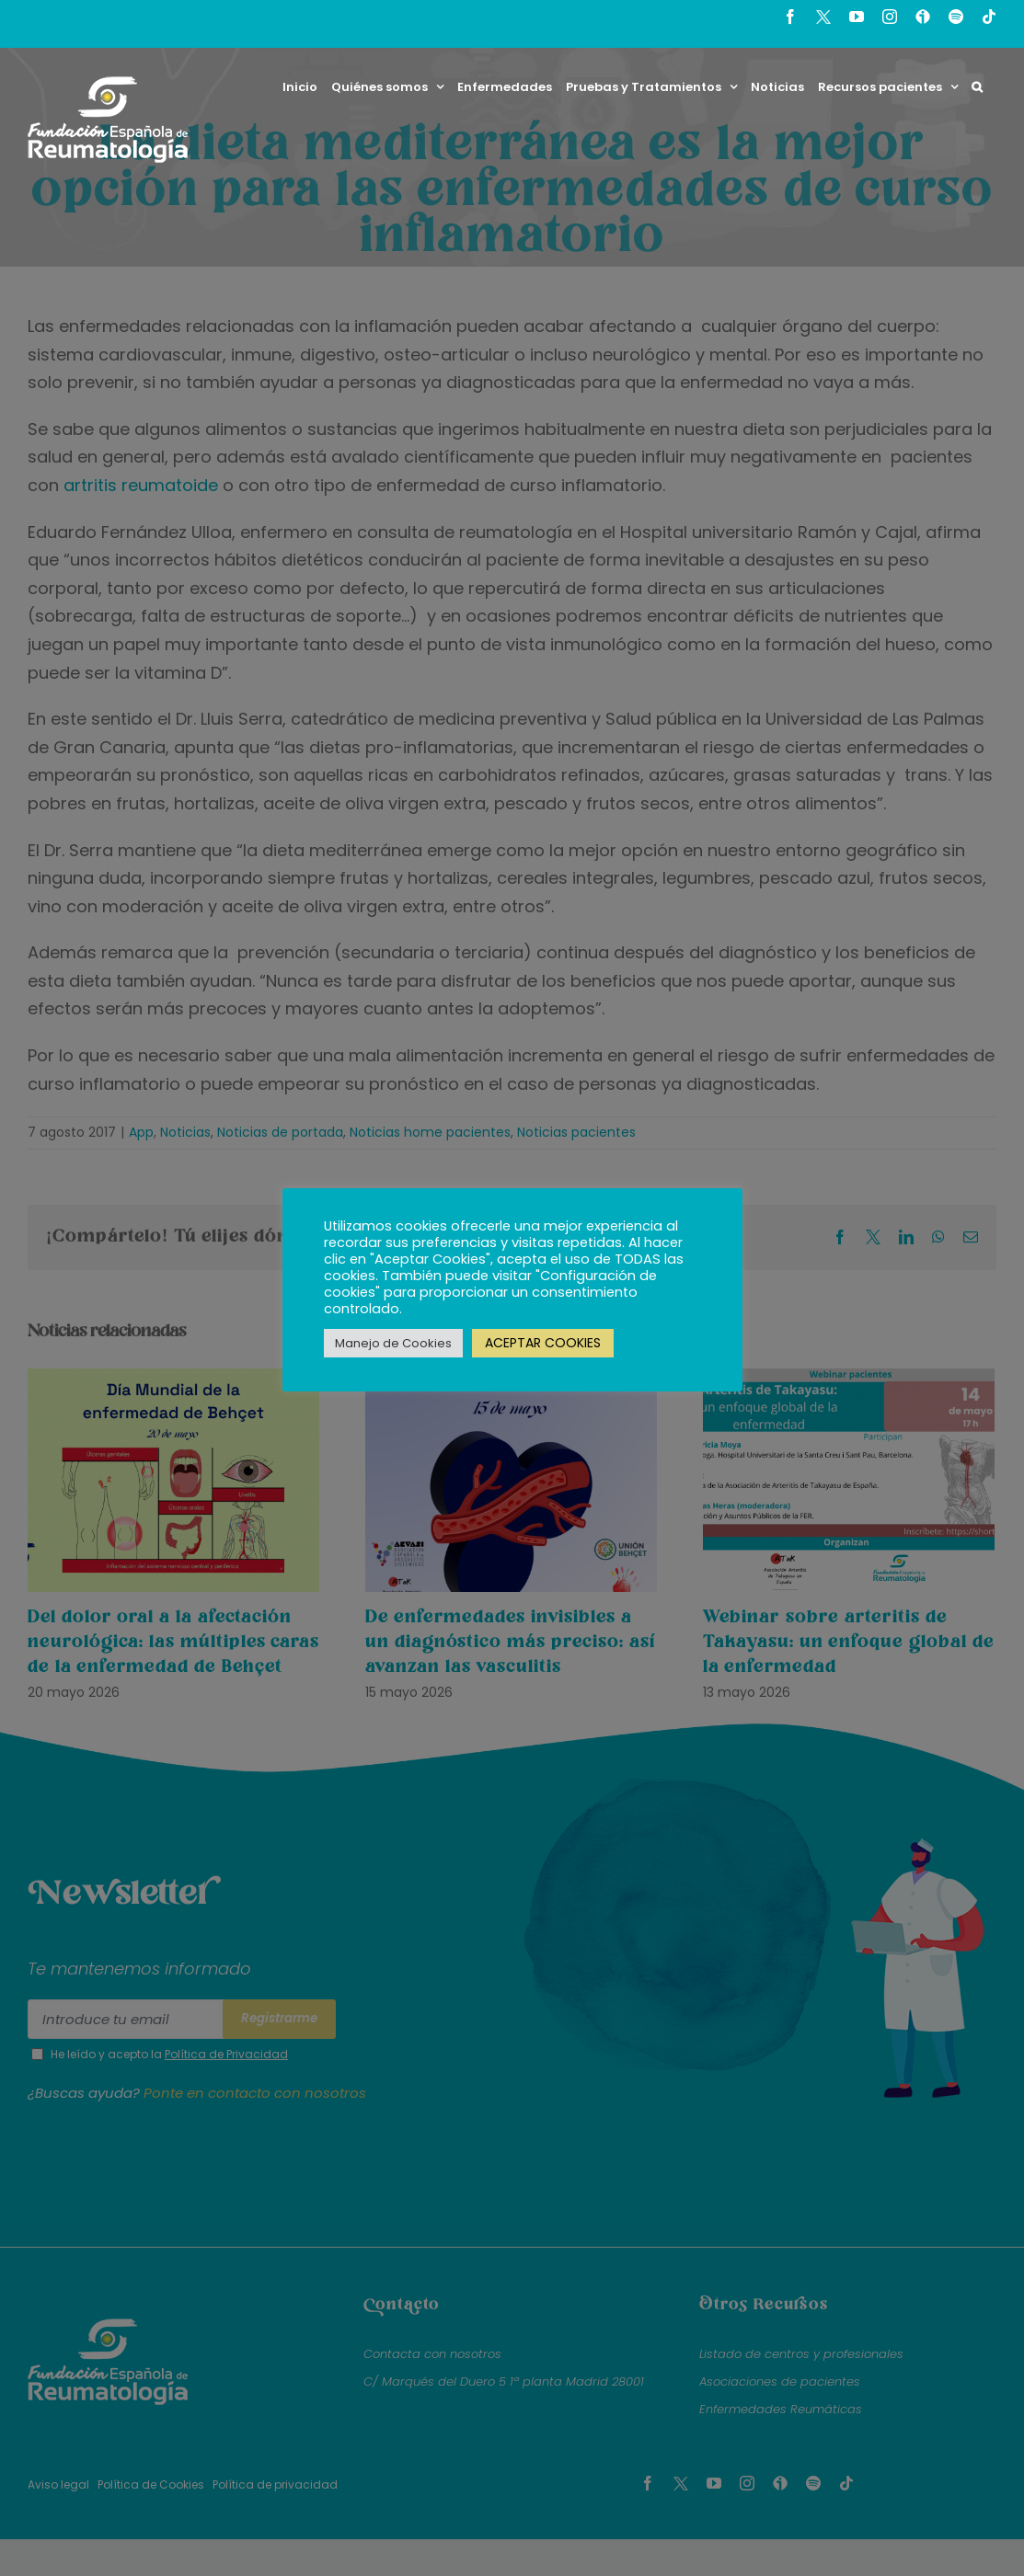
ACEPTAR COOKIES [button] (543, 1343)
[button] (977, 86)
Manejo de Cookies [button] (393, 1343)
